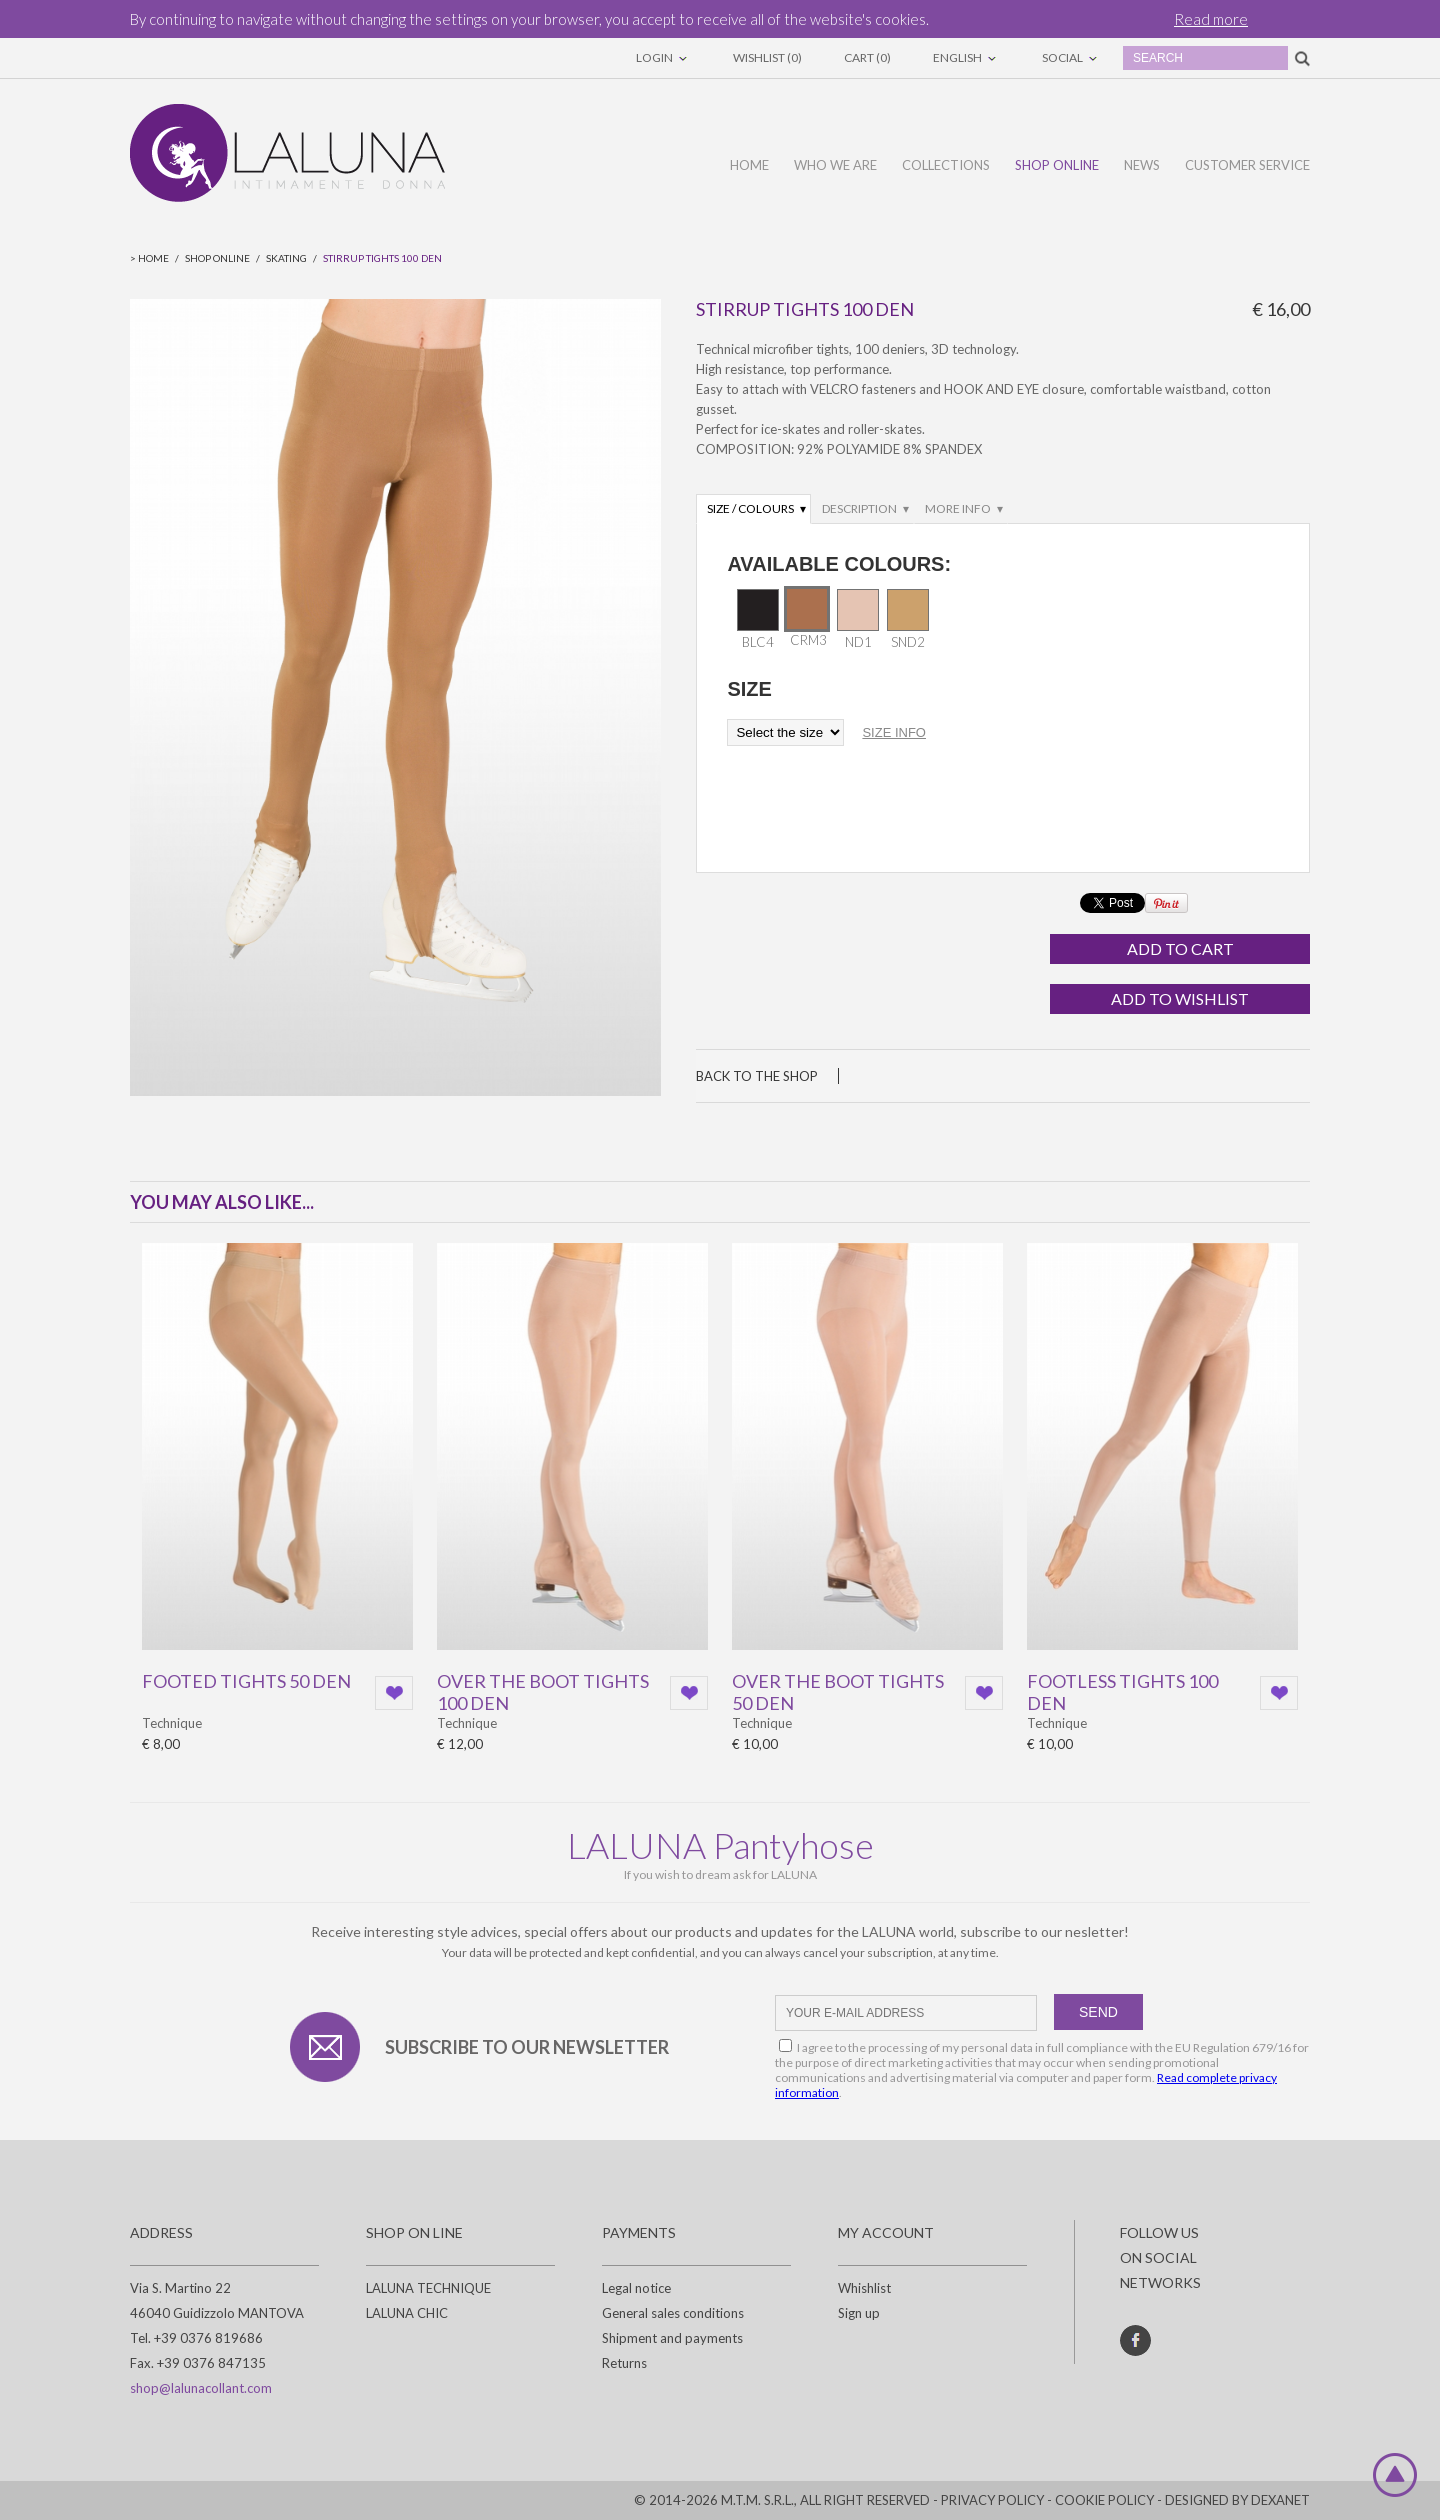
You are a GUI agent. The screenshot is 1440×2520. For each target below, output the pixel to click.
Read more (1211, 19)
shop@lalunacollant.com (201, 2388)
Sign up (859, 2313)
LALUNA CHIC (407, 2313)
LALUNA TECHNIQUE (428, 2288)
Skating (286, 258)
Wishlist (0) (767, 57)
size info (894, 732)
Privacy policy (992, 2500)
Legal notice (636, 2288)
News (1142, 165)
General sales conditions (673, 2313)
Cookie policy (1104, 2500)
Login (663, 57)
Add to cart (1180, 948)
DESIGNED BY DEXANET (1237, 2500)
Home (749, 165)
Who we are (835, 165)
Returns (624, 2363)
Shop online (1057, 165)
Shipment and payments (672, 2338)
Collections (946, 165)
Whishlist (864, 2288)
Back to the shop (757, 1076)
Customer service (1247, 165)
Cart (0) (867, 57)
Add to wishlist (1180, 998)
